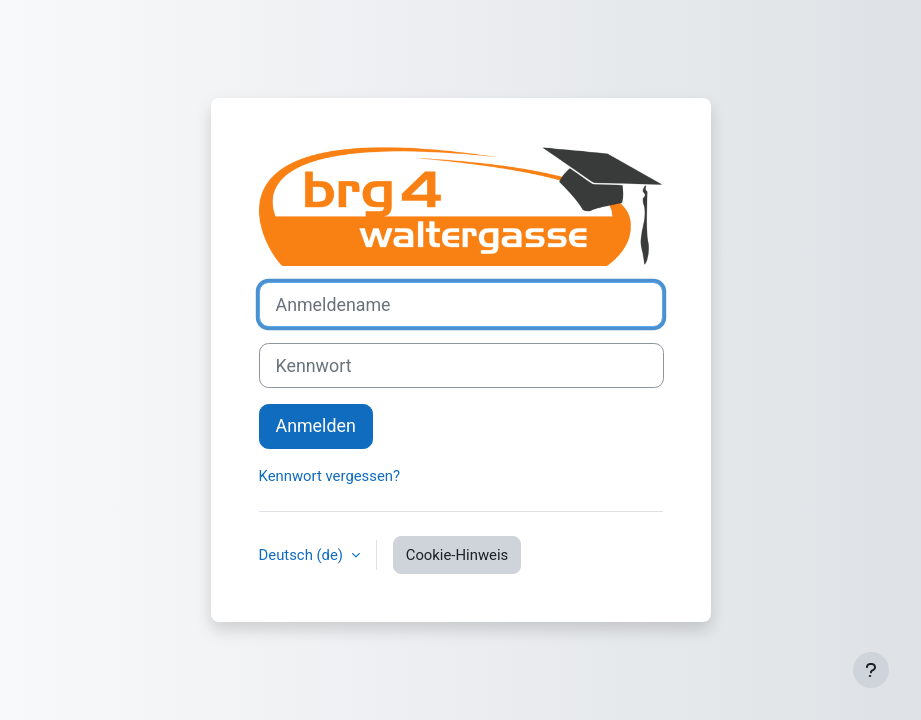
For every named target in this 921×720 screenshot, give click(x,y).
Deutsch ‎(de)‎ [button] (303, 555)
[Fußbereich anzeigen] (871, 670)
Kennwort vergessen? (330, 476)
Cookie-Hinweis (457, 555)
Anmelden (316, 425)
